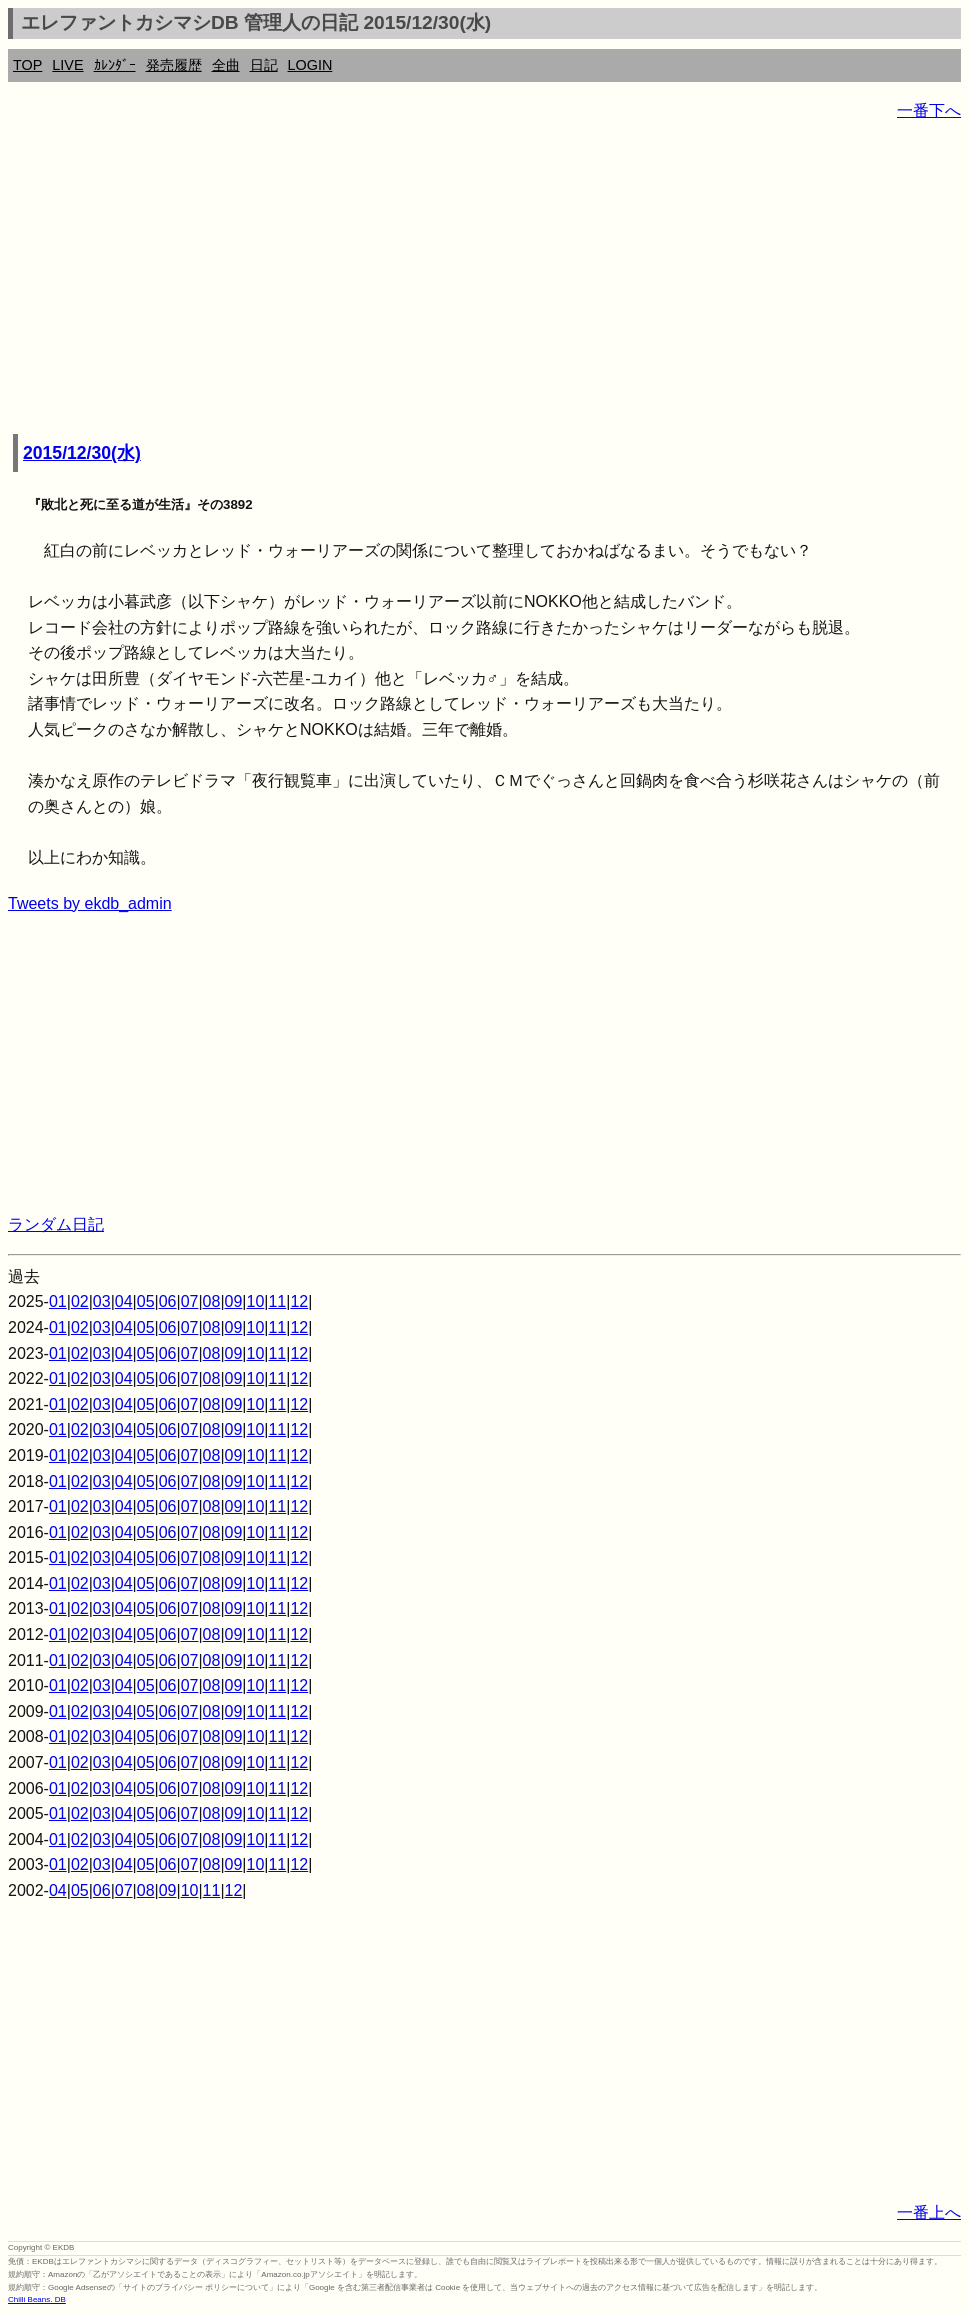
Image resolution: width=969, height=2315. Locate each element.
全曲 (226, 65)
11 (277, 1301)
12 (299, 1301)
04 (124, 1301)
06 (168, 1301)
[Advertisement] (484, 280)
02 (80, 1301)
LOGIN (310, 65)
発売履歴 (174, 65)
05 (146, 1301)
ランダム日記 (56, 1224)
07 (190, 1301)
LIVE (67, 65)
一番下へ (929, 110)
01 (58, 1301)
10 (256, 1301)
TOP (27, 65)
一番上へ (929, 2212)
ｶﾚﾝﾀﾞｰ (115, 65)
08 (212, 1301)
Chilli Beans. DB (37, 2299)
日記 (264, 65)
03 (102, 1301)
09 (234, 1301)
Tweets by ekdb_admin (90, 903)
